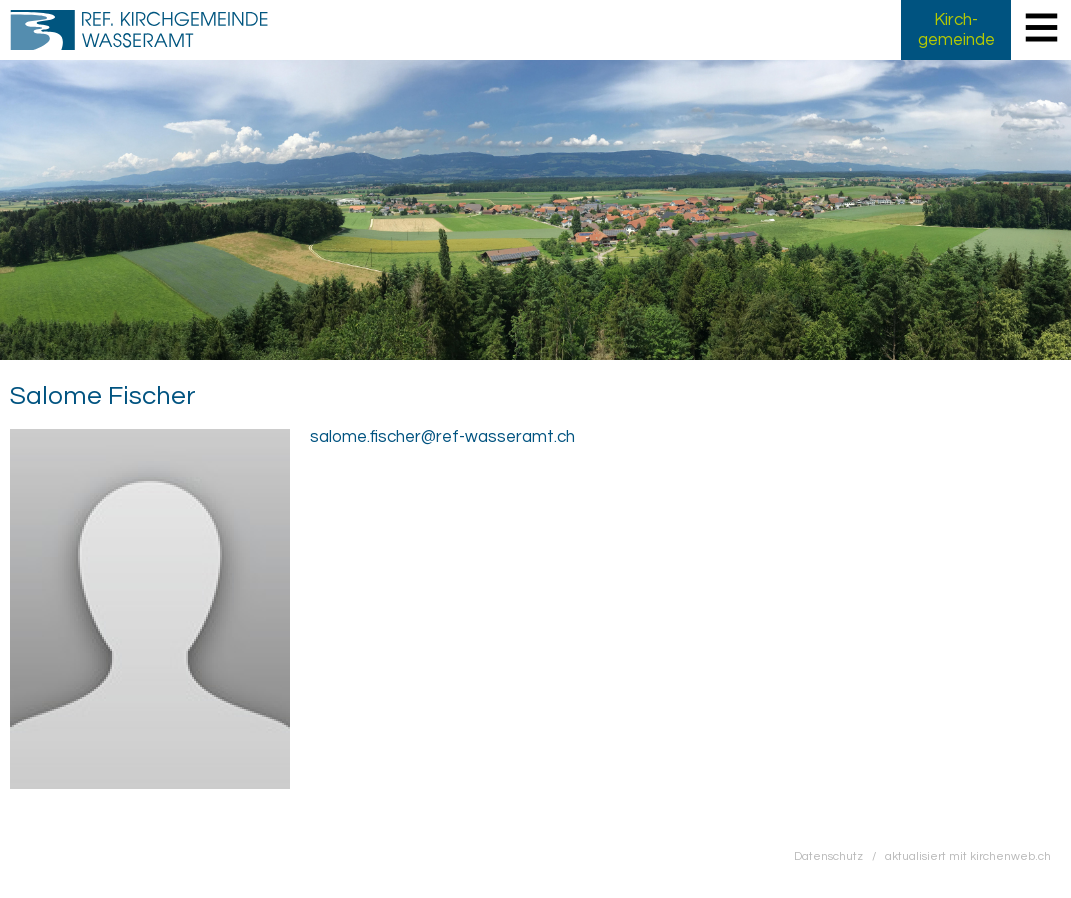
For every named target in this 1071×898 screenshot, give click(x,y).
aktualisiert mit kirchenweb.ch (968, 856)
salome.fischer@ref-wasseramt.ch (442, 437)
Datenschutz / (839, 856)
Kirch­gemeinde (956, 30)
